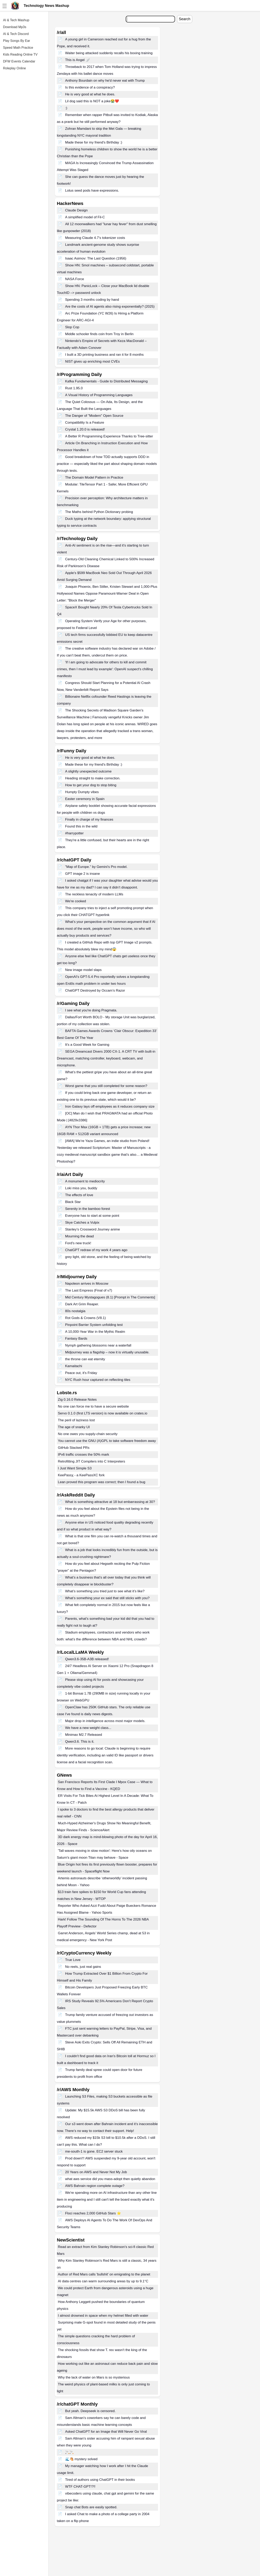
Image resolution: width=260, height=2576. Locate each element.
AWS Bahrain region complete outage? (94, 2186)
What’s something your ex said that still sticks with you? (107, 1598)
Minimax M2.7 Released (83, 1735)
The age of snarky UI (74, 1427)
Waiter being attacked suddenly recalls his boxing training (109, 53)
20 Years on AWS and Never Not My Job (96, 2172)
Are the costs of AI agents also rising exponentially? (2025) (110, 306)
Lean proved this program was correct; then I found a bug (101, 1482)
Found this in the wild (81, 826)
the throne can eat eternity (85, 1359)
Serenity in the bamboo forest (87, 1209)
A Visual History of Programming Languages (99, 395)
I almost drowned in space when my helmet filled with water (103, 2315)
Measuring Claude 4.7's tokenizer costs (95, 238)
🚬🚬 (69, 2452)
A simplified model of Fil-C (85, 217)
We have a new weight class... (88, 1728)
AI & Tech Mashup (16, 20)
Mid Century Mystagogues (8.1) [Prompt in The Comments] (110, 1297)
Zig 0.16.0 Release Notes (77, 1399)
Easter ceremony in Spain (85, 799)
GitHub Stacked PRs (73, 1448)
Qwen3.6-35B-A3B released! (87, 1659)
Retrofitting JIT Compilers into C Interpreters (91, 1461)
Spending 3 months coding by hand (92, 300)
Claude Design (76, 210)
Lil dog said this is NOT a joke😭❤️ (92, 101)
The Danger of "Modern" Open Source (94, 416)
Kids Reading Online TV (20, 54)
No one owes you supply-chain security (88, 1434)
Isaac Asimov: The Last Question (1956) (95, 258)
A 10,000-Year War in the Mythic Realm (95, 1332)
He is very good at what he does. (90, 94)
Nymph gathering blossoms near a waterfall (98, 1345)
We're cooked (75, 901)
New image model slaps (83, 970)
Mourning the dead (79, 1236)
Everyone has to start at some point (92, 1216)
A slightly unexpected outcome (88, 771)
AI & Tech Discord (16, 34)
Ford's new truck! (78, 1243)
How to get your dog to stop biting (90, 785)
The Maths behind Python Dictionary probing (99, 512)
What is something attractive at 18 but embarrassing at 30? (110, 1502)
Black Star (73, 1202)
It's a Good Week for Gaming (87, 1045)
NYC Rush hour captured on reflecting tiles (97, 1380)
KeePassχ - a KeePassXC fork (81, 1475)
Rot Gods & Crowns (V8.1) (85, 1318)
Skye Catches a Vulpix (82, 1222)
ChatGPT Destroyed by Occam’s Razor (95, 990)
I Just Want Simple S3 (75, 1468)
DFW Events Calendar (19, 61)
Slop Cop (72, 327)
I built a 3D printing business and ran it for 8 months (104, 355)
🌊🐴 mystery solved (81, 2459)
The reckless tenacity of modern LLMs (94, 894)
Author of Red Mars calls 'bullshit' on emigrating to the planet (104, 2274)
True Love (73, 1960)
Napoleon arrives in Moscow (86, 1283)
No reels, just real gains (83, 1967)
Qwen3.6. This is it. (79, 1741)
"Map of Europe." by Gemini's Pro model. (96, 867)
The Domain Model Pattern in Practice (94, 477)
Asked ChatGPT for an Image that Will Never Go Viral (106, 2432)
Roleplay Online (14, 68)
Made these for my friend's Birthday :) (93, 142)
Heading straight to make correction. (92, 778)
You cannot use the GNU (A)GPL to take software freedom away (107, 1441)
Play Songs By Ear (16, 40)
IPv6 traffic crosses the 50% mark (83, 1454)
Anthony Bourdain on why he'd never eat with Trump (105, 80)
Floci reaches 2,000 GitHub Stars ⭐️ (93, 2213)
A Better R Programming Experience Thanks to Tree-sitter (109, 436)
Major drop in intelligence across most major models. (105, 1721)
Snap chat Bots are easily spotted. (91, 2507)
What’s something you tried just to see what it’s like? (104, 1591)
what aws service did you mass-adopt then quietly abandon (110, 2179)
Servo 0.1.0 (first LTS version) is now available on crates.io (102, 1413)
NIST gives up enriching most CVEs (92, 361)
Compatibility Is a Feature (84, 422)
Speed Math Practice (18, 47)
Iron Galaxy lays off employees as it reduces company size (110, 1106)
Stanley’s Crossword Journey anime (92, 1229)
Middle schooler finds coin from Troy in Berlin (99, 334)
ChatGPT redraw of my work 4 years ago (96, 1250)
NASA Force (74, 279)
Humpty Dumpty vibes (82, 792)
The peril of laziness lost (76, 1420)
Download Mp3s (14, 27)
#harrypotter (74, 833)
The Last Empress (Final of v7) (88, 1290)
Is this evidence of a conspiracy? (90, 87)
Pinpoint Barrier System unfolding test (94, 1325)
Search (184, 19)
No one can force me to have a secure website (93, 1406)
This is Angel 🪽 (77, 60)
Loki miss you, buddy (81, 1188)
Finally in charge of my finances (89, 819)
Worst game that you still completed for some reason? (106, 1086)
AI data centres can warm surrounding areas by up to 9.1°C (103, 2281)
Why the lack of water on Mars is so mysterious (94, 2377)
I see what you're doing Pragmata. (91, 1010)
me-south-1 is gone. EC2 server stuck (94, 2151)
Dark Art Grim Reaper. (82, 1304)
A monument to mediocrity (85, 1181)
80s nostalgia (75, 1311)
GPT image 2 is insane (82, 874)
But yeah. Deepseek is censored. (90, 2411)
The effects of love (79, 1195)
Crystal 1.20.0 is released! (85, 429)
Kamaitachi (73, 1366)
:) (66, 108)
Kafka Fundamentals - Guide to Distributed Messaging (106, 381)
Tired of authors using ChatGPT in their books (100, 2480)
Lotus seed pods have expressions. (92, 190)
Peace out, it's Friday (81, 1373)
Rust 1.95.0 (74, 388)
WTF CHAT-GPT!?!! (80, 2486)
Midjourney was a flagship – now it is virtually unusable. (107, 1352)
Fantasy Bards (76, 1338)
